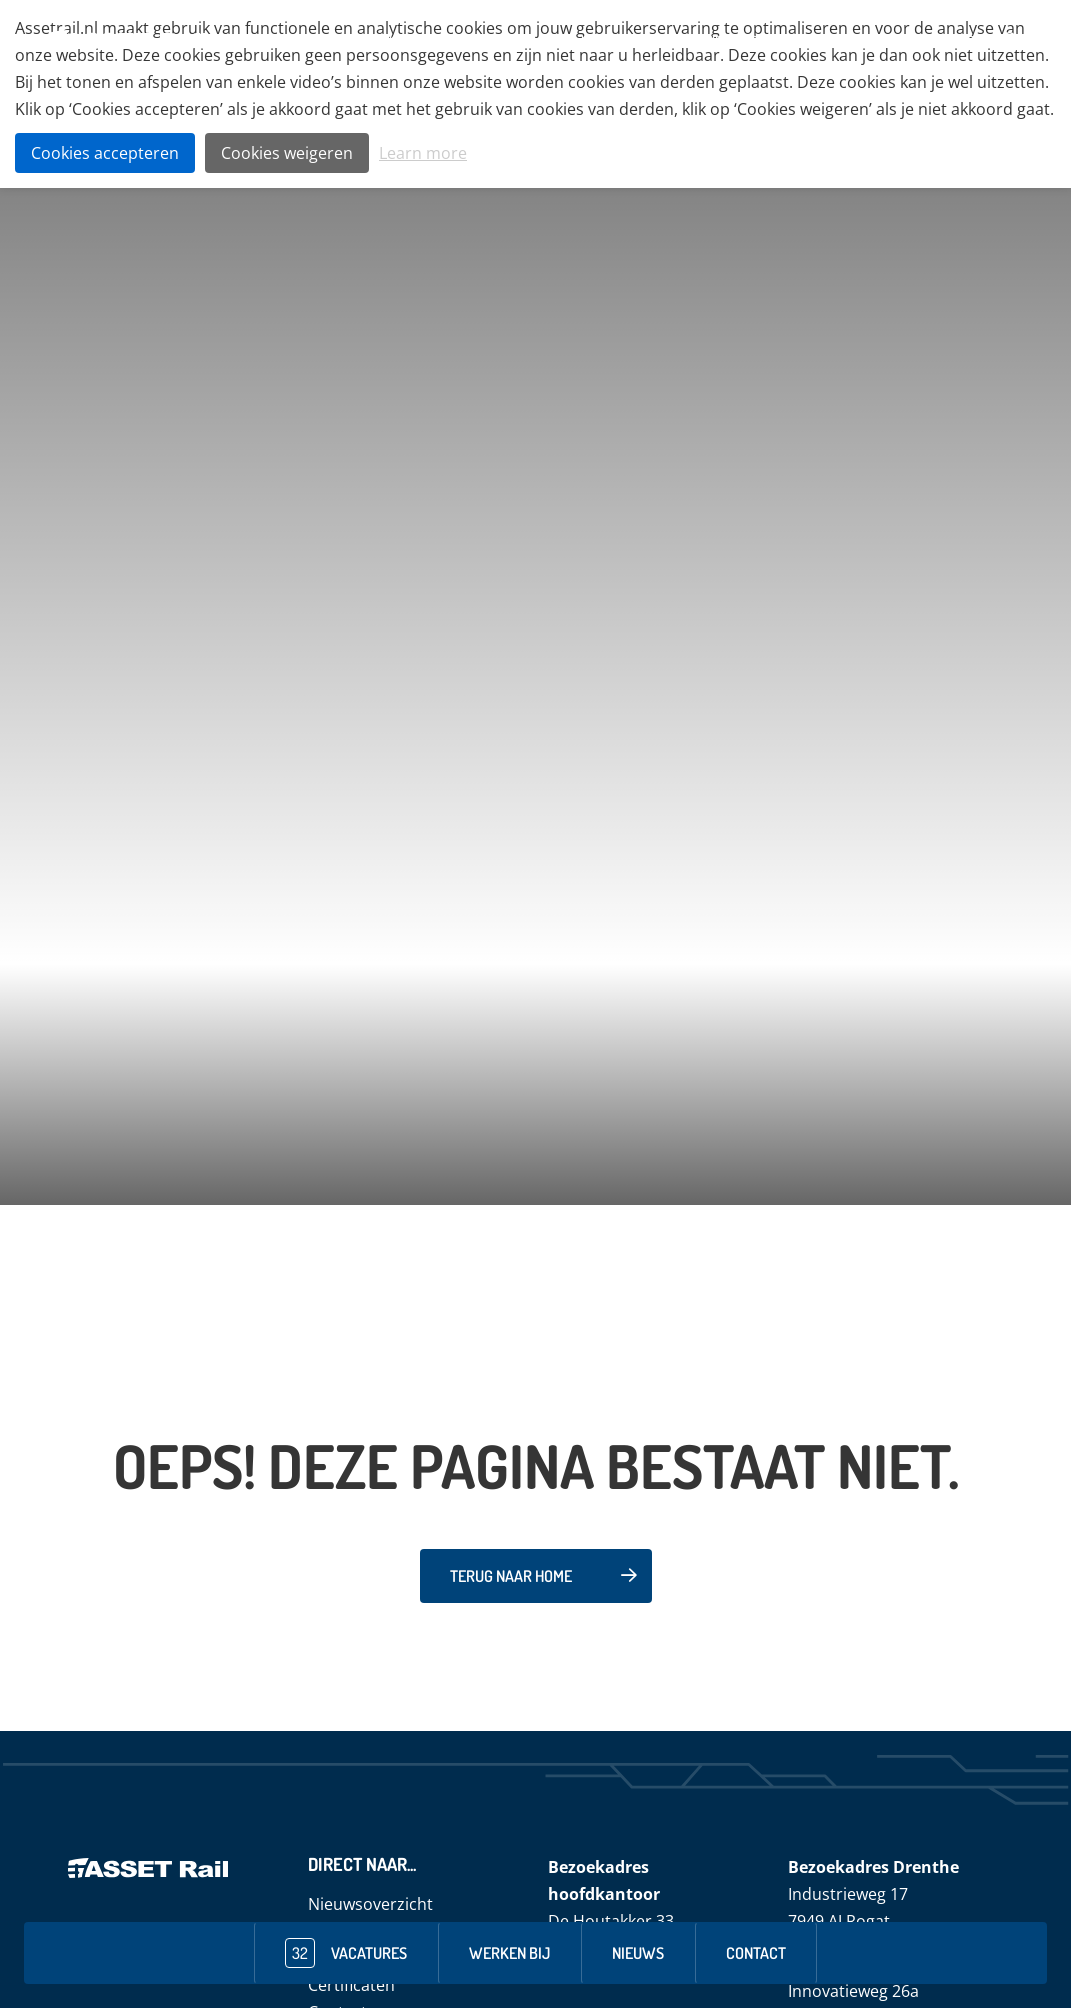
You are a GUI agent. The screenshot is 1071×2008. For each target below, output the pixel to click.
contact (756, 1953)
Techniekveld (494, 40)
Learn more (423, 153)
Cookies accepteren (105, 153)
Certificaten (351, 1985)
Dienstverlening (923, 40)
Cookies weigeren (287, 153)
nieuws (638, 1953)
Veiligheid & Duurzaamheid (639, 40)
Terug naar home (511, 1576)
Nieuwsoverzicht (370, 1904)
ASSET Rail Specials (802, 40)
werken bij (509, 1953)
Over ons (404, 40)
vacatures (346, 1953)
